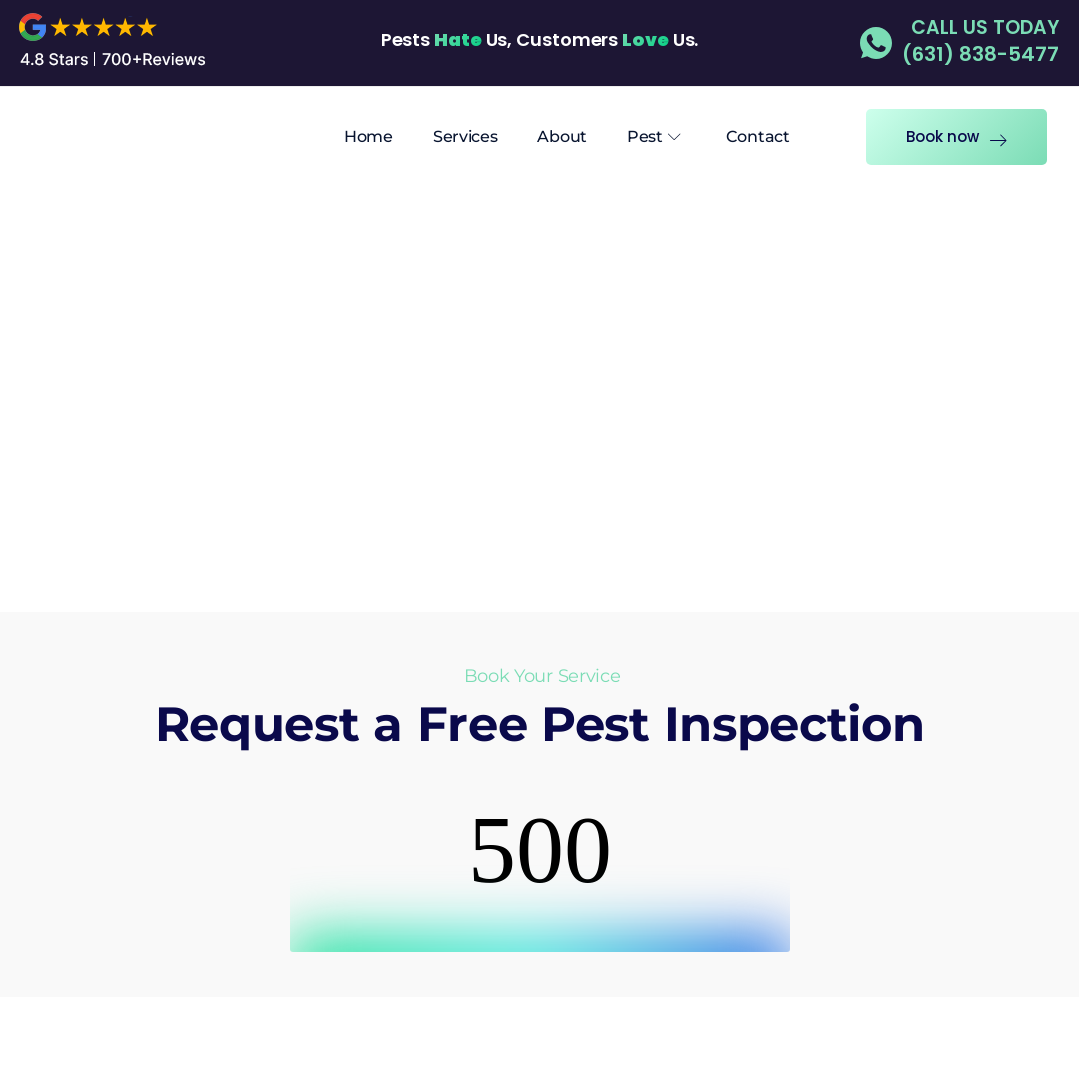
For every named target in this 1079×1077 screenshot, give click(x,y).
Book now (956, 136)
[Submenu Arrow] (674, 137)
